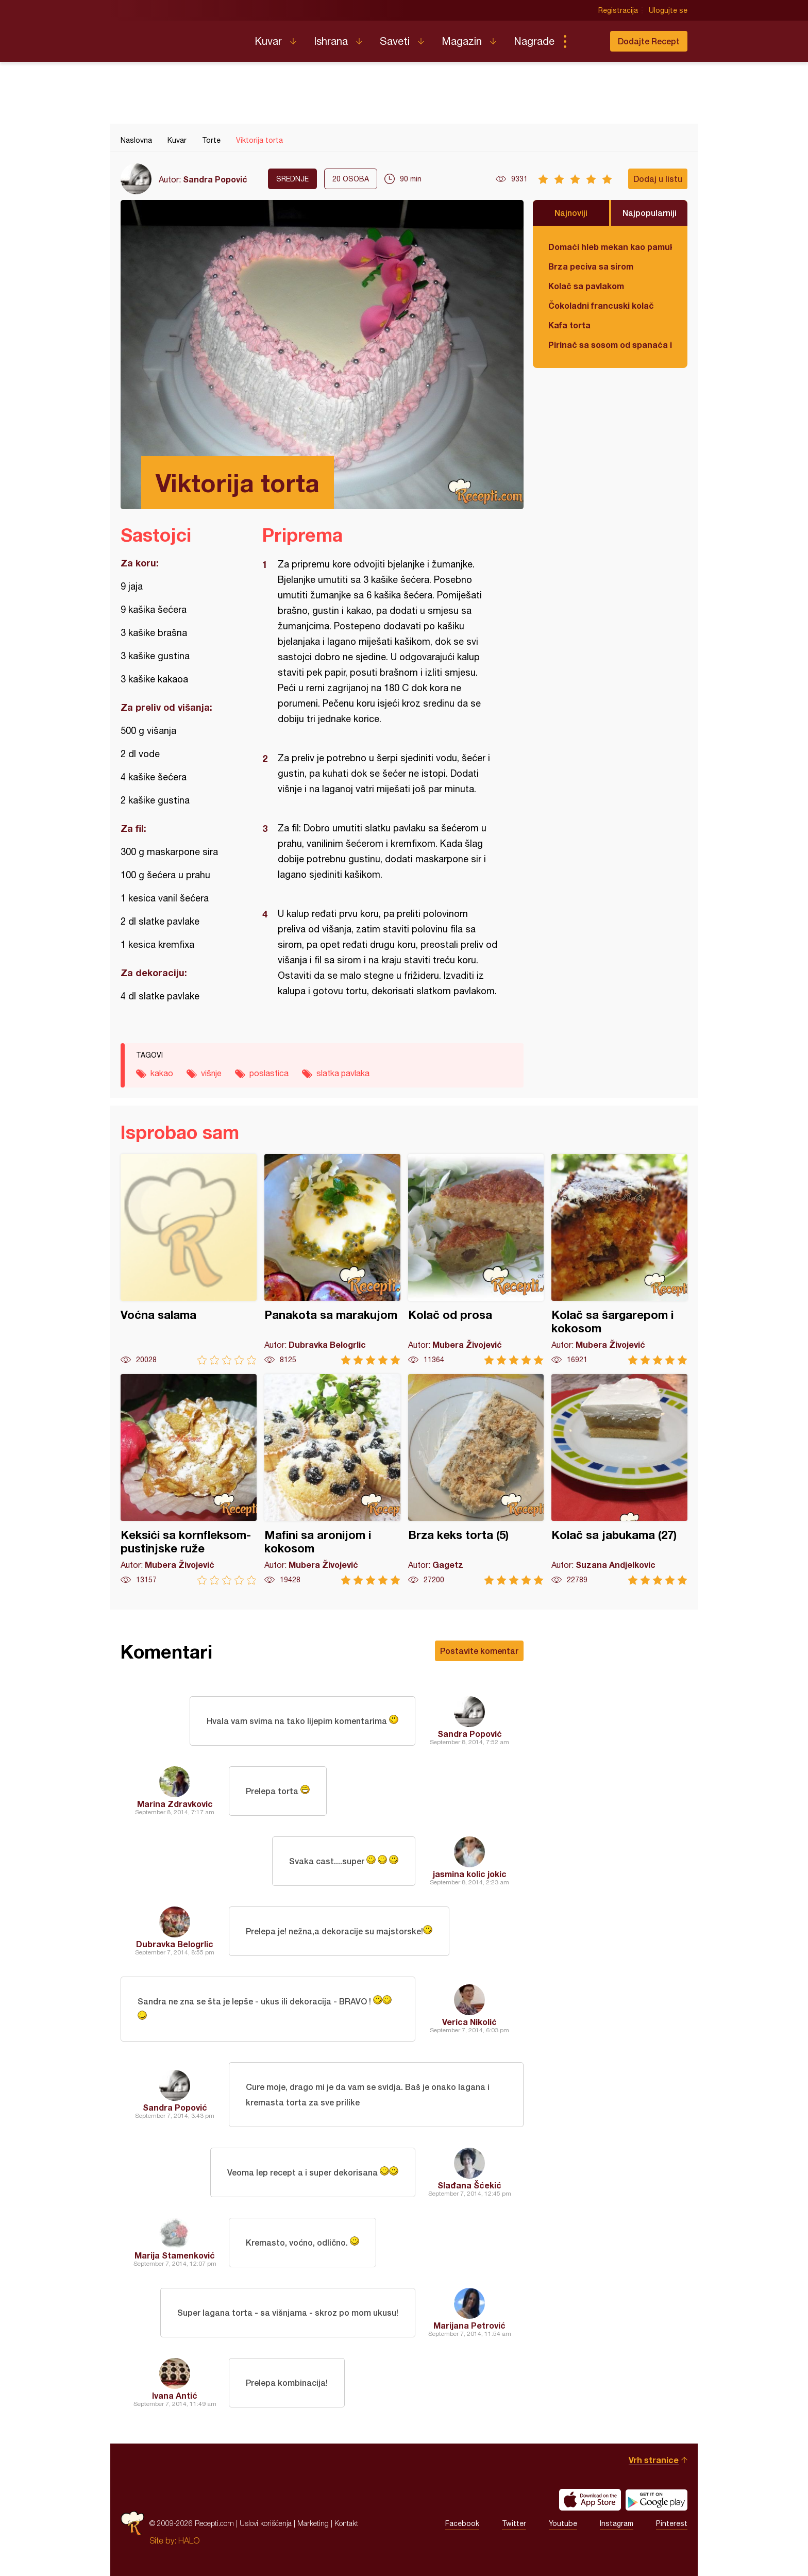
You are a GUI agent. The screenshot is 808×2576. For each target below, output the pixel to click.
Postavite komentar (479, 1650)
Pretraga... (585, 41)
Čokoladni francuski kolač (601, 305)
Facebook (462, 2523)
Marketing (313, 2523)
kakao (161, 1073)
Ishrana (331, 41)
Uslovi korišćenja (266, 2523)
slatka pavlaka (342, 1073)
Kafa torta (569, 325)
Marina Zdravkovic (175, 1804)
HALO (188, 2540)
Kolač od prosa (476, 1259)
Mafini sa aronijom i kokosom (332, 1479)
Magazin (462, 41)
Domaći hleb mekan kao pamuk (610, 247)
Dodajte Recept (649, 41)
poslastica (269, 1073)
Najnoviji (570, 213)
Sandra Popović (215, 179)
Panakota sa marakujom (332, 1259)
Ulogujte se (668, 10)
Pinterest (671, 2523)
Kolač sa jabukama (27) (619, 1479)
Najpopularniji (649, 213)
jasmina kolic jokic (470, 1874)
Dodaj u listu (657, 178)
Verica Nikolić (469, 2022)
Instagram (616, 2523)
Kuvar (268, 41)
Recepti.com (180, 37)
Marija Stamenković (174, 2255)
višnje (211, 1073)
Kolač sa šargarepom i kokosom (619, 1259)
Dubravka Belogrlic (174, 1944)
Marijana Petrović (469, 2325)
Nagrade (534, 41)
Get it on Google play (656, 2500)
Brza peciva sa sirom (590, 266)
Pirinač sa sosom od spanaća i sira (610, 344)
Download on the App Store (590, 2500)
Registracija (618, 10)
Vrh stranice (654, 2460)
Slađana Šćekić (469, 2185)
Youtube (563, 2523)
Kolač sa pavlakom (586, 286)
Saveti (395, 41)
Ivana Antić (174, 2395)
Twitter (514, 2523)
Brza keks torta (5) (476, 1479)
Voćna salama (189, 1259)
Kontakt (346, 2523)
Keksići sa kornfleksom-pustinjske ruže (189, 1479)
